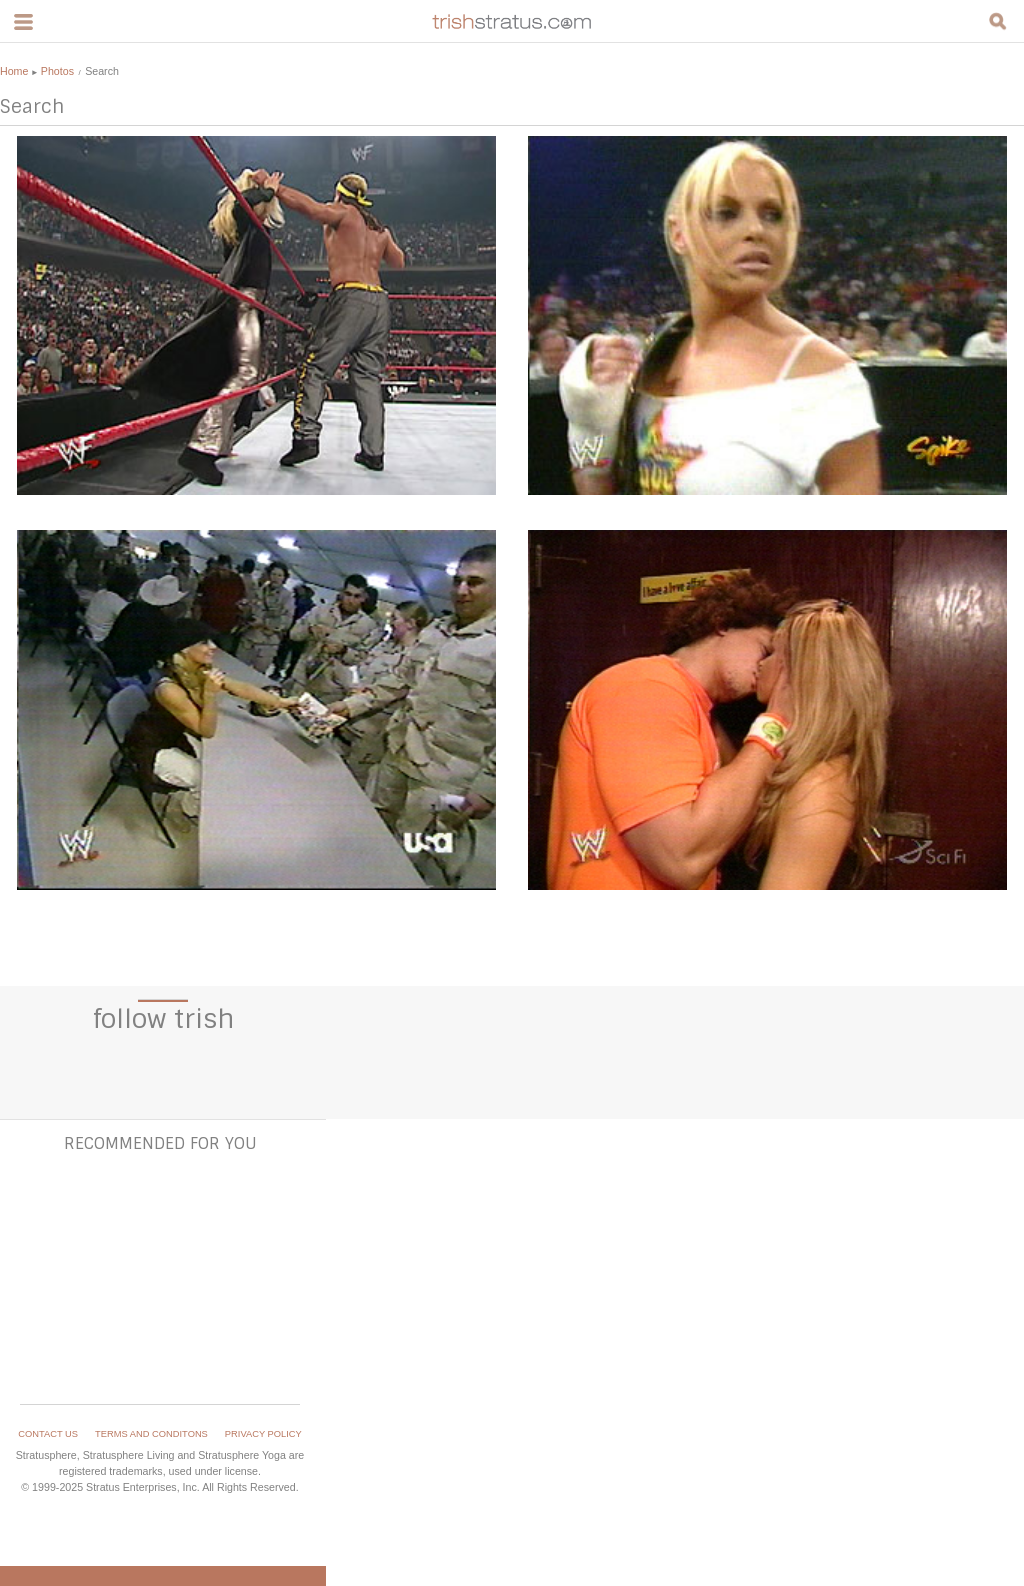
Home (14, 71)
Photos (57, 71)
